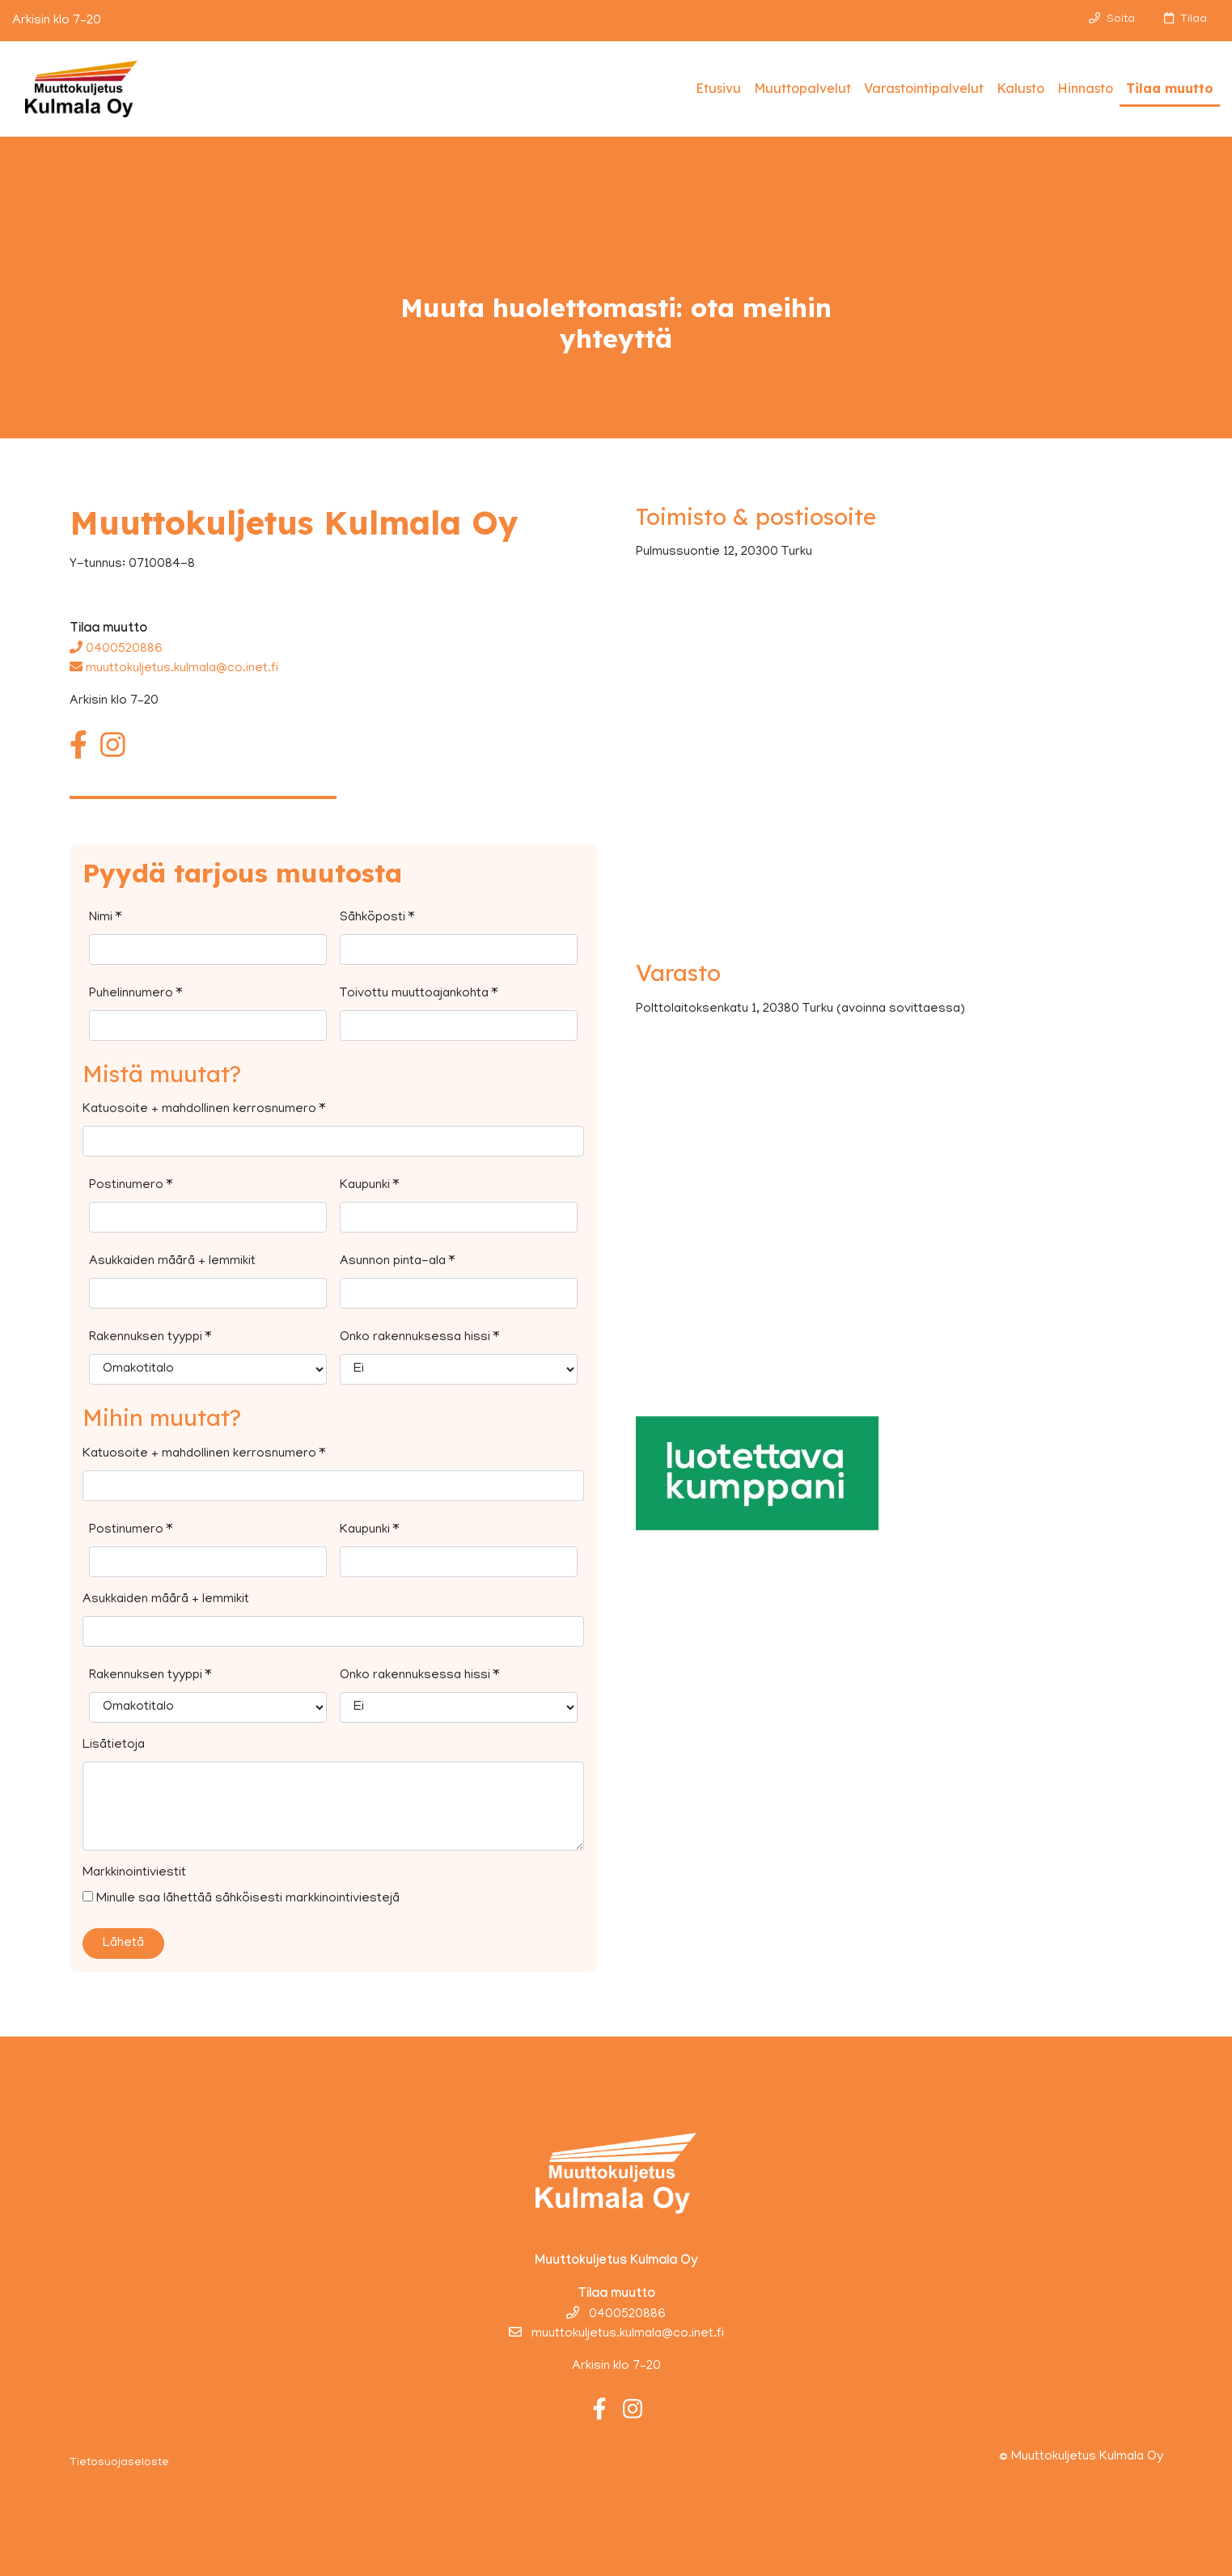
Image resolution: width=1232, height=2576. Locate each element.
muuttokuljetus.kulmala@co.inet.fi (174, 669)
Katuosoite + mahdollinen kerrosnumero (204, 1109)
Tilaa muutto (1169, 88)
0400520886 (116, 649)
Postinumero (130, 1185)
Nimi (105, 918)
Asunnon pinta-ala (397, 1261)
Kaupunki (369, 1185)
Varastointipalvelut (924, 88)
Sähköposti (377, 918)
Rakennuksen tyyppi (150, 1337)
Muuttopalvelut (802, 88)
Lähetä (123, 1943)
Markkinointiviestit (134, 1873)
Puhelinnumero (135, 994)
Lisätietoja (114, 1745)
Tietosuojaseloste (119, 2463)
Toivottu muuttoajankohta (418, 994)
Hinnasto (1085, 88)
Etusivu (718, 88)
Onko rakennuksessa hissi (419, 1337)
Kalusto (1020, 88)
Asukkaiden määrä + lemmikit (172, 1261)
